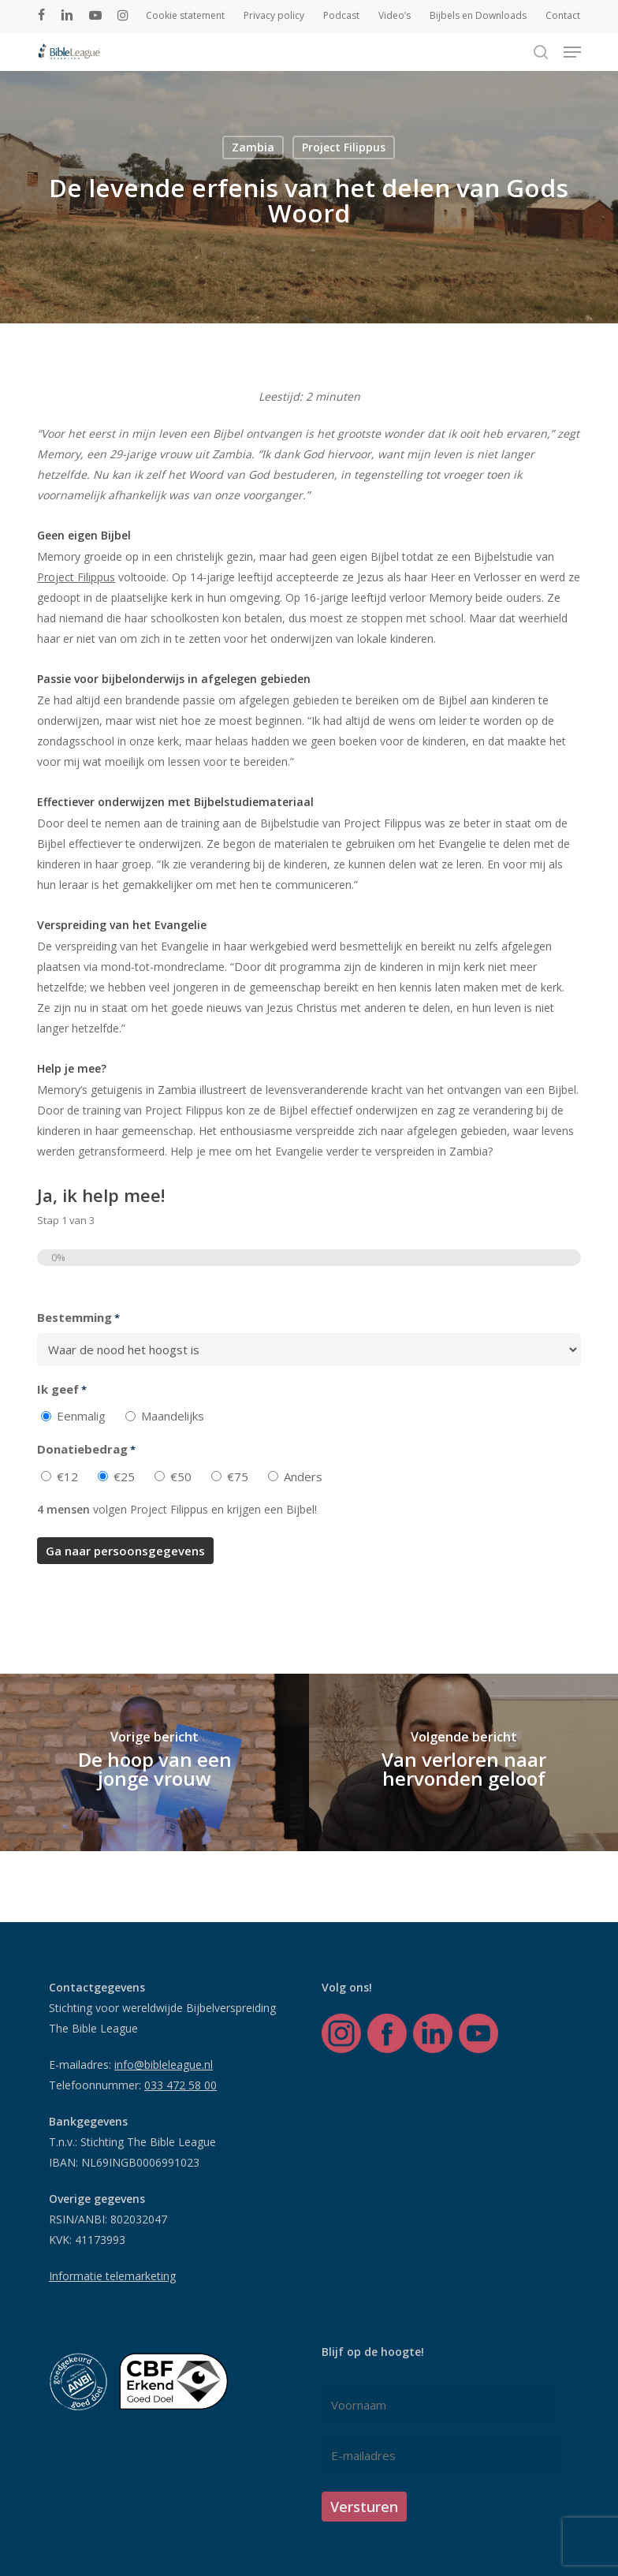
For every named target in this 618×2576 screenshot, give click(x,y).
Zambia (253, 147)
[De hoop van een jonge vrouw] (154, 1762)
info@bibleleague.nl (163, 2064)
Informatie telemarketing (112, 2275)
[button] (572, 52)
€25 (124, 1476)
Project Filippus (343, 147)
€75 (237, 1476)
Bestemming (78, 1318)
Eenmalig (81, 1416)
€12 (67, 1476)
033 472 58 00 (180, 2085)
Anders (303, 1476)
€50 (181, 1476)
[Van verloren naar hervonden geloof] (463, 1762)
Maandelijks (172, 1416)
